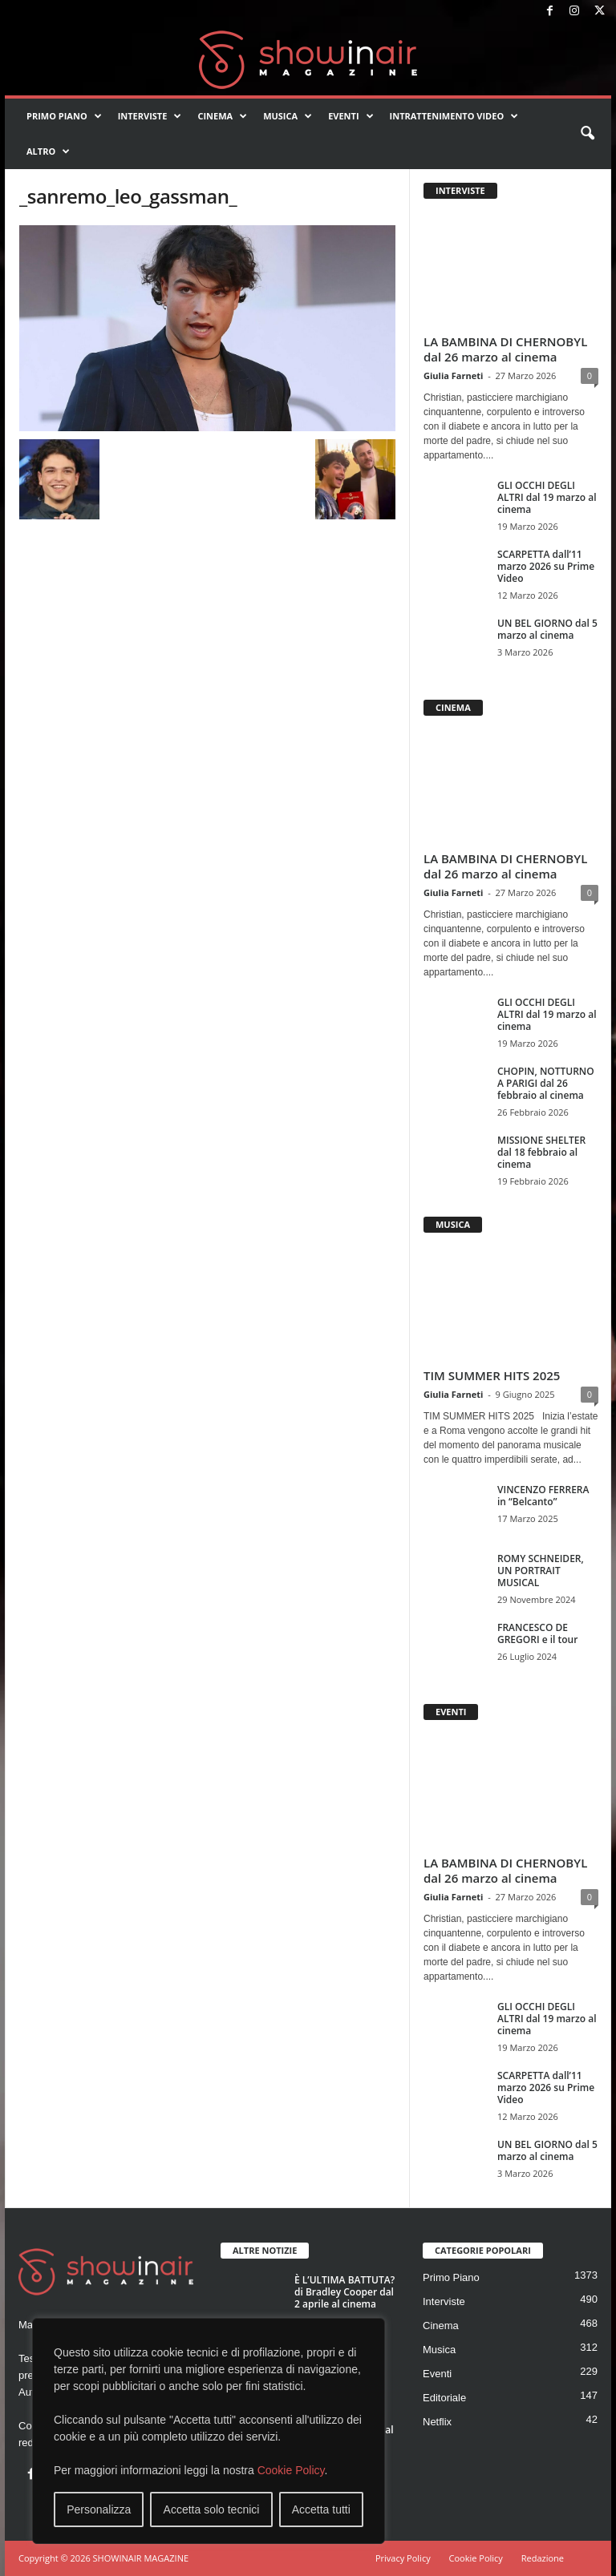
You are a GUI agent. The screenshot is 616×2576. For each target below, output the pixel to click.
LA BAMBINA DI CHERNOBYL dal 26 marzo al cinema (505, 349)
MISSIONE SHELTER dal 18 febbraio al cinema (541, 1152)
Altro (48, 151)
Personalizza (99, 2509)
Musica (287, 116)
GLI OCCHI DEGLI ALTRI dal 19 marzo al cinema (547, 497)
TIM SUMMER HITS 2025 (492, 1375)
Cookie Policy (291, 2470)
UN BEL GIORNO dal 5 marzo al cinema (547, 629)
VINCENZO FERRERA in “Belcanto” (543, 1495)
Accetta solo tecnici (212, 2509)
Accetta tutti (321, 2509)
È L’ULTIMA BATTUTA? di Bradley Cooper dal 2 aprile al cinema (344, 2292)
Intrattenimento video (454, 116)
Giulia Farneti (453, 375)
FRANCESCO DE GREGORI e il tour (537, 1633)
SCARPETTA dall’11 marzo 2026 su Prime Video (545, 566)
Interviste (150, 116)
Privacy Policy (403, 2558)
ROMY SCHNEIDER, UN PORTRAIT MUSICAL (540, 1570)
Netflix (437, 2422)
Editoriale (444, 2398)
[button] (587, 133)
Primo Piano (64, 116)
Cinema (222, 116)
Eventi (350, 116)
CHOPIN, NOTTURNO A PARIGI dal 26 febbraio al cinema (545, 1083)
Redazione (542, 2558)
